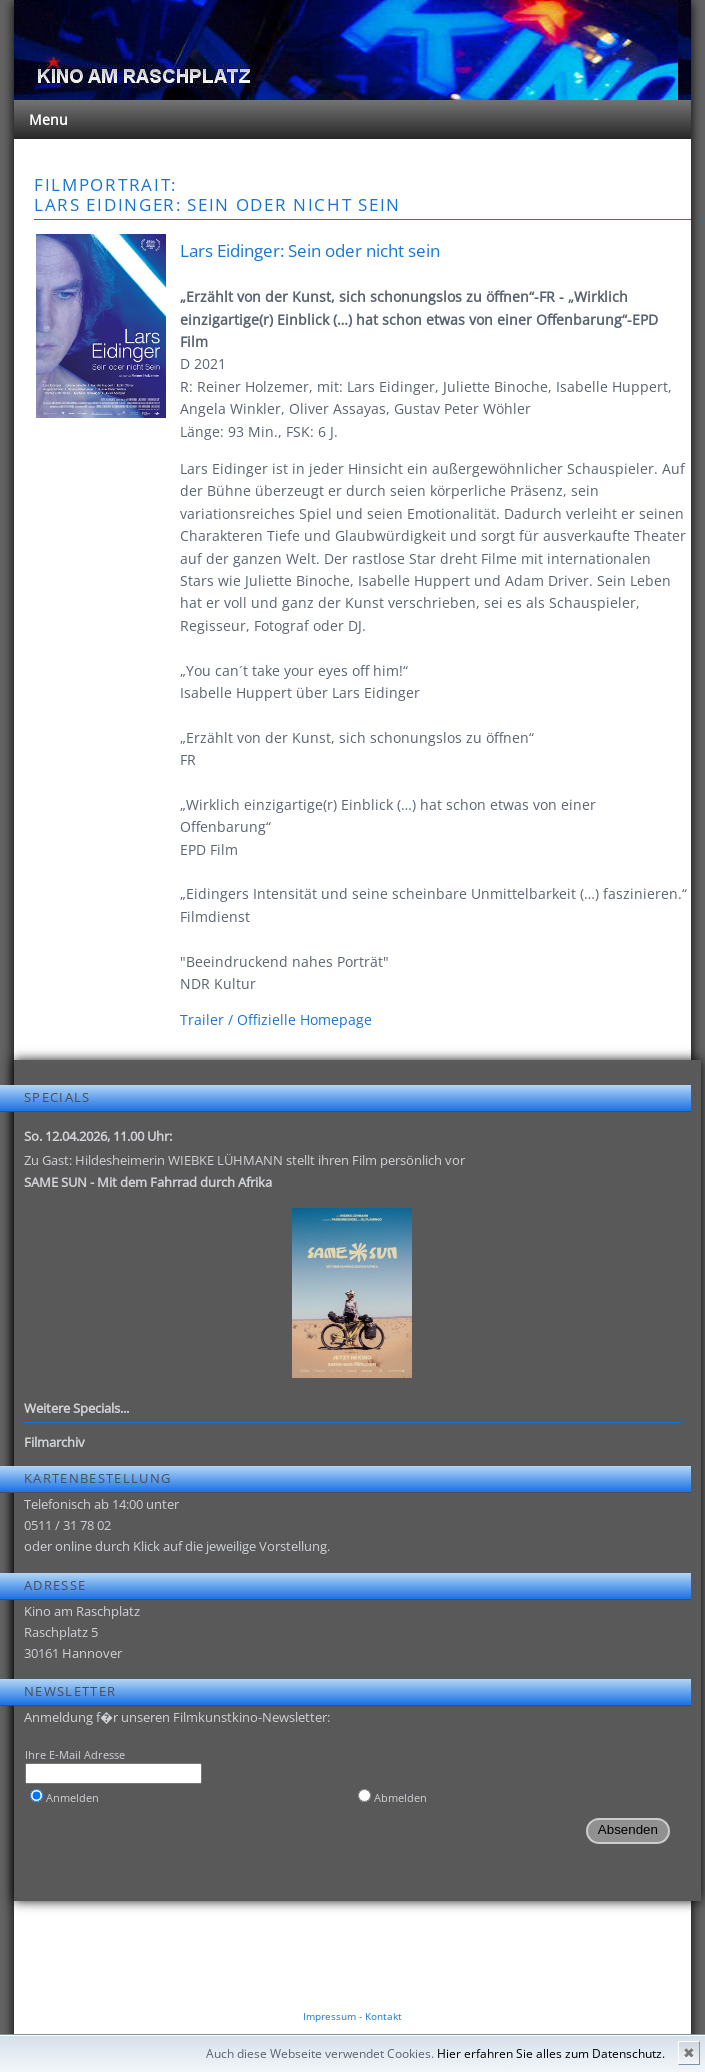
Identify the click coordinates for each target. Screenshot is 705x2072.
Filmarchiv (54, 1442)
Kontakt (383, 2016)
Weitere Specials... (76, 1408)
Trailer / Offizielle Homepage (276, 1019)
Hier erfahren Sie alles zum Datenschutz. (551, 2053)
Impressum (329, 2016)
